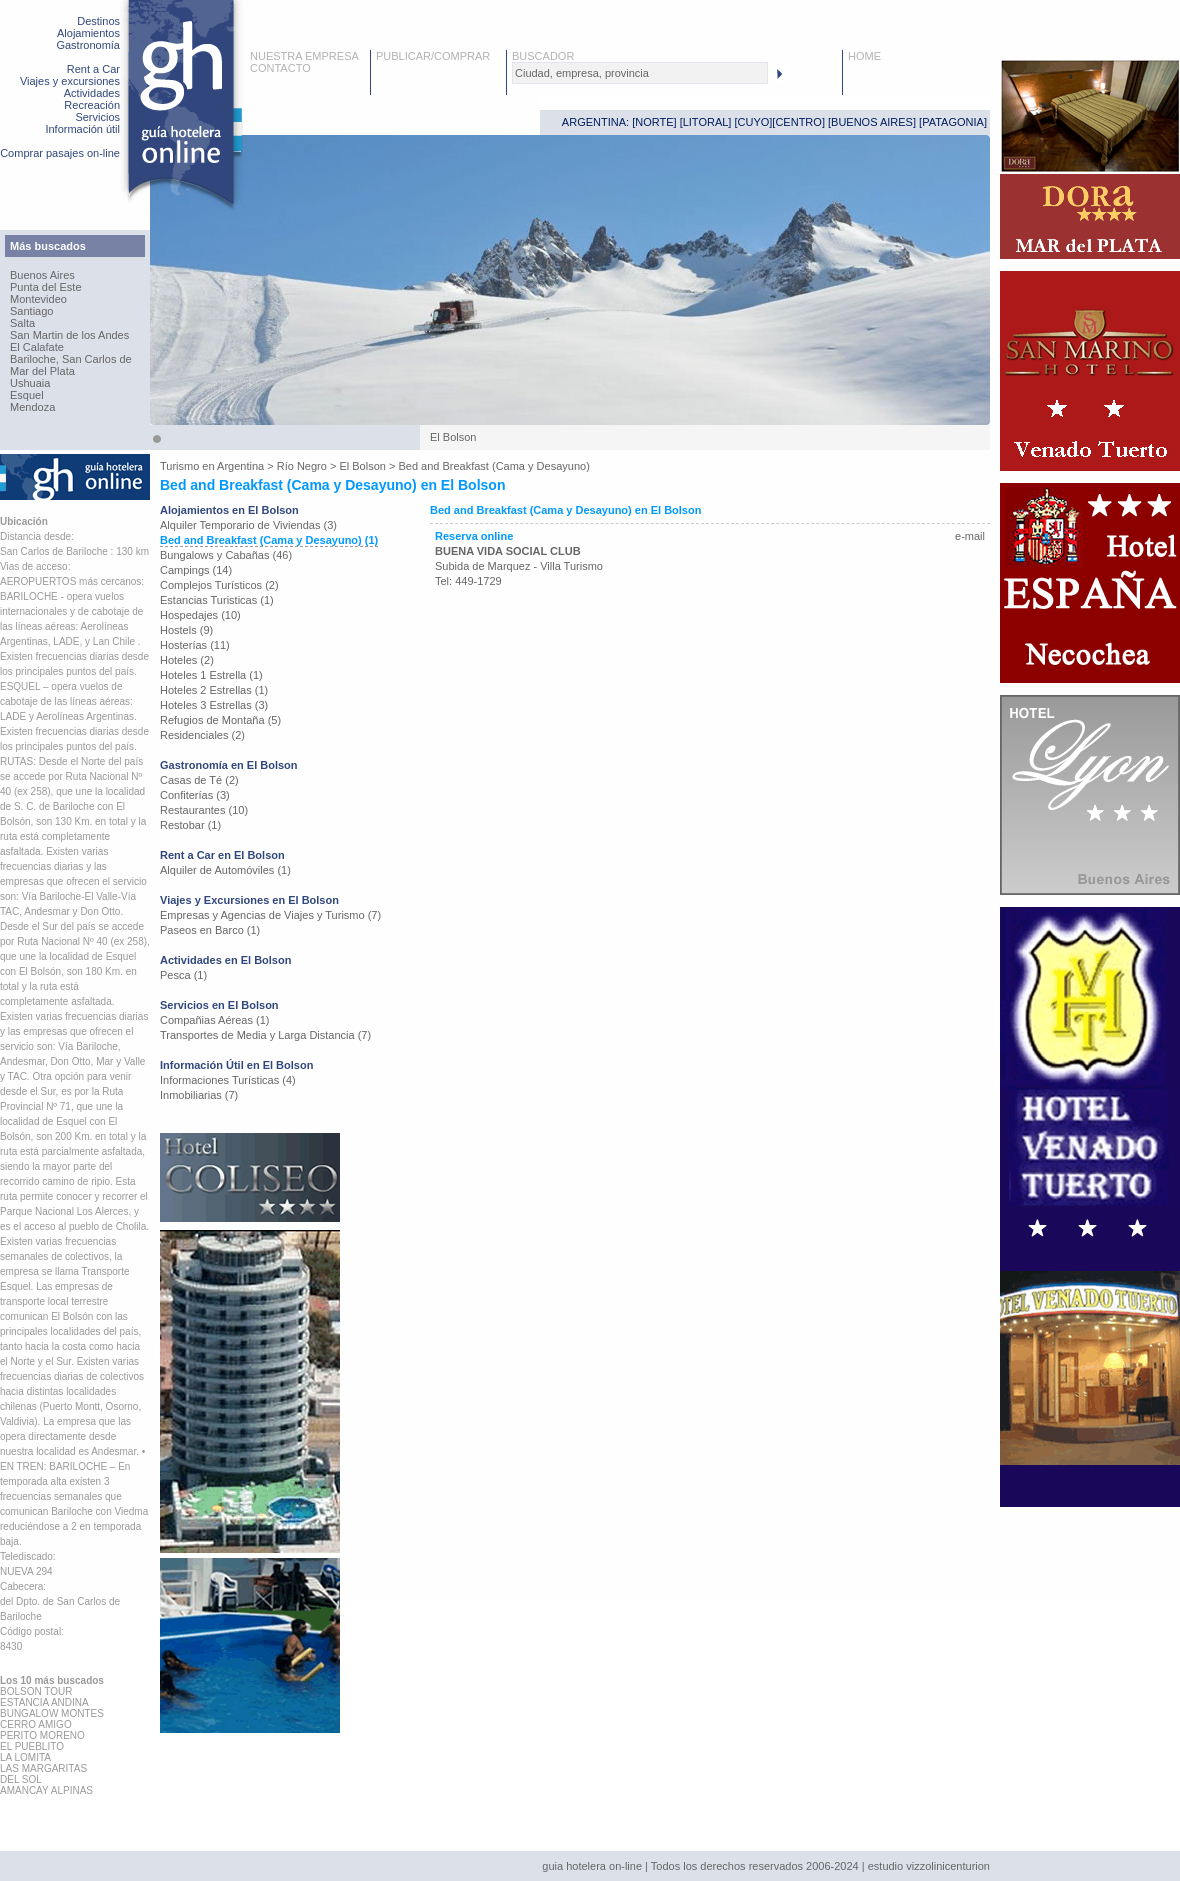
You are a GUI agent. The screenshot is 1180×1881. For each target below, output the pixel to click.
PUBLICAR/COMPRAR (433, 56)
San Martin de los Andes (69, 335)
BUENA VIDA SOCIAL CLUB (508, 551)
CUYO (754, 122)
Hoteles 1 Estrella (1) (211, 675)
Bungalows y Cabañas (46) (226, 555)
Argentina (240, 466)
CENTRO (798, 122)
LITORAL (706, 122)
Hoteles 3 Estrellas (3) (214, 705)
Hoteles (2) (187, 660)
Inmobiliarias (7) (199, 1095)
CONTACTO (280, 68)
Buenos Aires (42, 275)
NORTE (654, 122)
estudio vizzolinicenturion (929, 1866)
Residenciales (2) (202, 735)
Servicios (97, 117)
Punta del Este (46, 287)
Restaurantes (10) (204, 810)
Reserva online (474, 536)
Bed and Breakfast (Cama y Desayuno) (493, 466)
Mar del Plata (42, 371)
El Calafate (37, 347)
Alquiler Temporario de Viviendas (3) (248, 525)
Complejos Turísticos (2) (219, 585)
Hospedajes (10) (200, 615)
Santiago (31, 311)
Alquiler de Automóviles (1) (225, 870)
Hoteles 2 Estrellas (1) (214, 690)
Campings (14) (196, 570)
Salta (22, 323)
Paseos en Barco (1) (210, 930)
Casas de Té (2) (199, 780)
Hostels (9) (186, 630)
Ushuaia (30, 383)
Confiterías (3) (195, 795)
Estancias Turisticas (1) (217, 600)
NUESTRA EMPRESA (304, 56)
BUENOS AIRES (872, 122)
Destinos (98, 21)
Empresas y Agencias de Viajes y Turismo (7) (270, 915)
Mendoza (32, 407)
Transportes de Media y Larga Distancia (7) (265, 1035)
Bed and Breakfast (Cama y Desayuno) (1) (269, 540)
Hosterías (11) (195, 645)
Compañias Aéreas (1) (214, 1020)
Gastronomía (88, 45)
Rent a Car (93, 69)
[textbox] (640, 73)
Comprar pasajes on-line (60, 153)
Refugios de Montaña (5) (220, 720)
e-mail (970, 536)
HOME (864, 56)
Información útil (82, 129)
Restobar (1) (190, 825)
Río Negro (302, 466)
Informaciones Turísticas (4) (228, 1080)
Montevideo (38, 299)
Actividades (92, 93)
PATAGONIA (953, 122)
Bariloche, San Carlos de (71, 359)
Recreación (92, 105)
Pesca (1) (183, 975)
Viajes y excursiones (70, 81)
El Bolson (362, 466)
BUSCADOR (543, 56)
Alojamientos (88, 33)
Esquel (27, 395)
